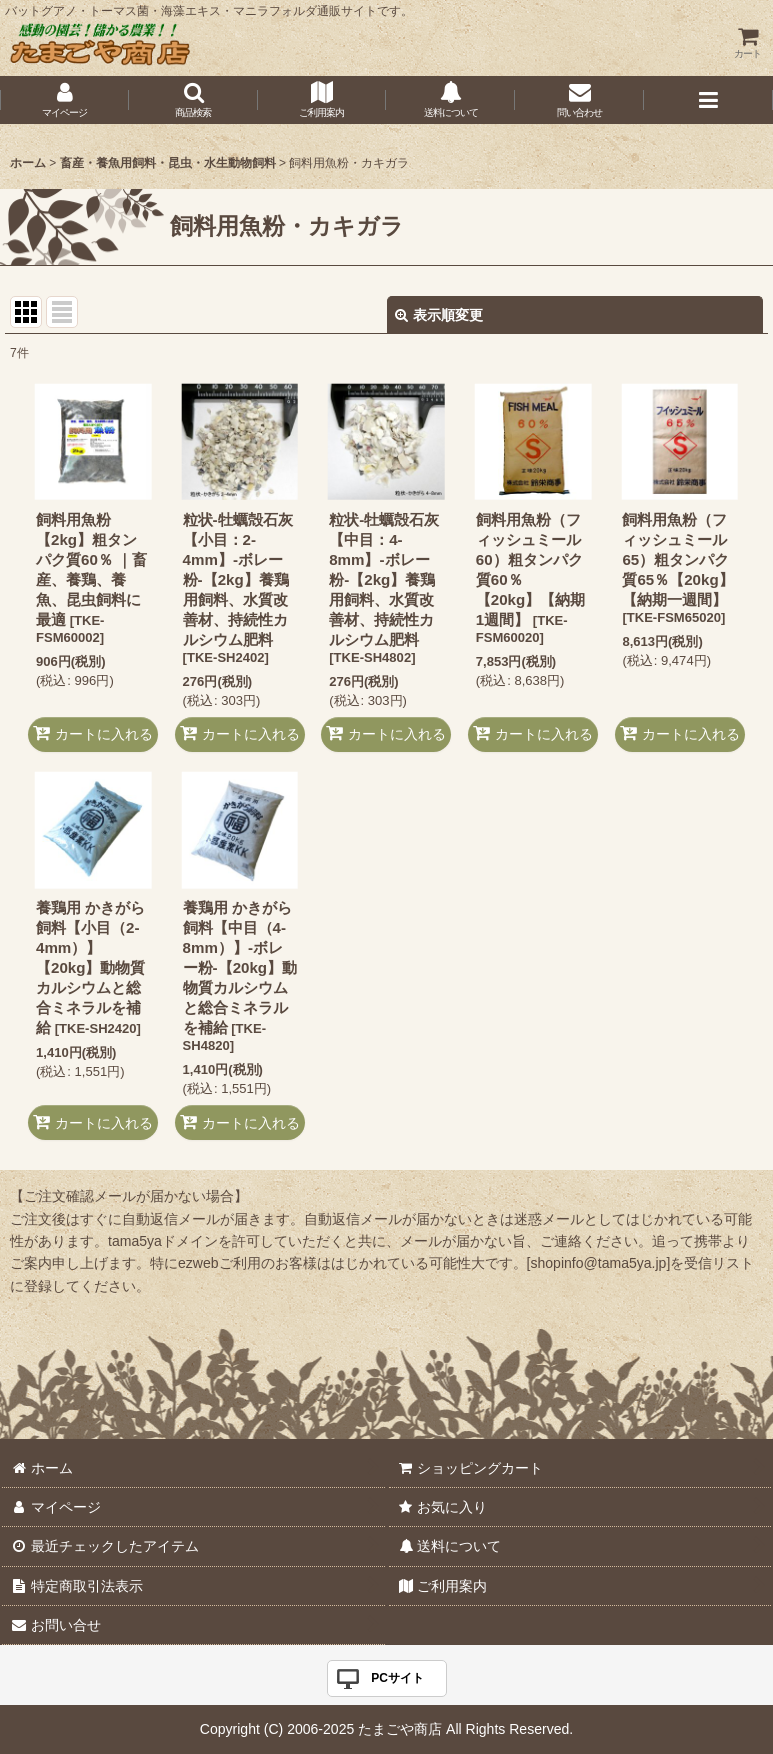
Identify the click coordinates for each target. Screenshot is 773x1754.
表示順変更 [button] (439, 315)
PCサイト (397, 1678)
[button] (193, 100)
